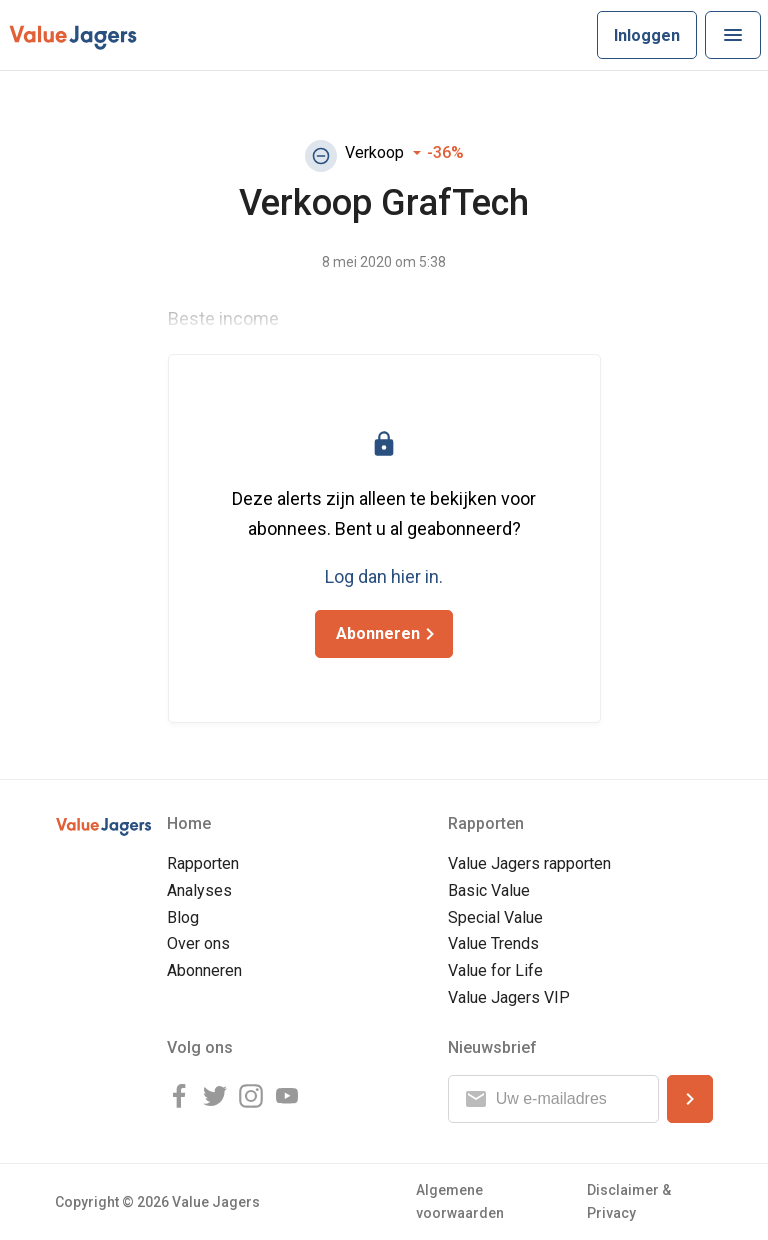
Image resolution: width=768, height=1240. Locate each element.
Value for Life (495, 970)
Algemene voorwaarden (460, 1201)
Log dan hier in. (384, 576)
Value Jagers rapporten (529, 863)
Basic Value (489, 890)
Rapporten (203, 863)
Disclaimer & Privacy (629, 1201)
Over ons (198, 943)
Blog (183, 917)
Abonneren (204, 970)
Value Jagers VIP (509, 997)
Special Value (495, 917)
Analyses (199, 890)
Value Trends (493, 943)
